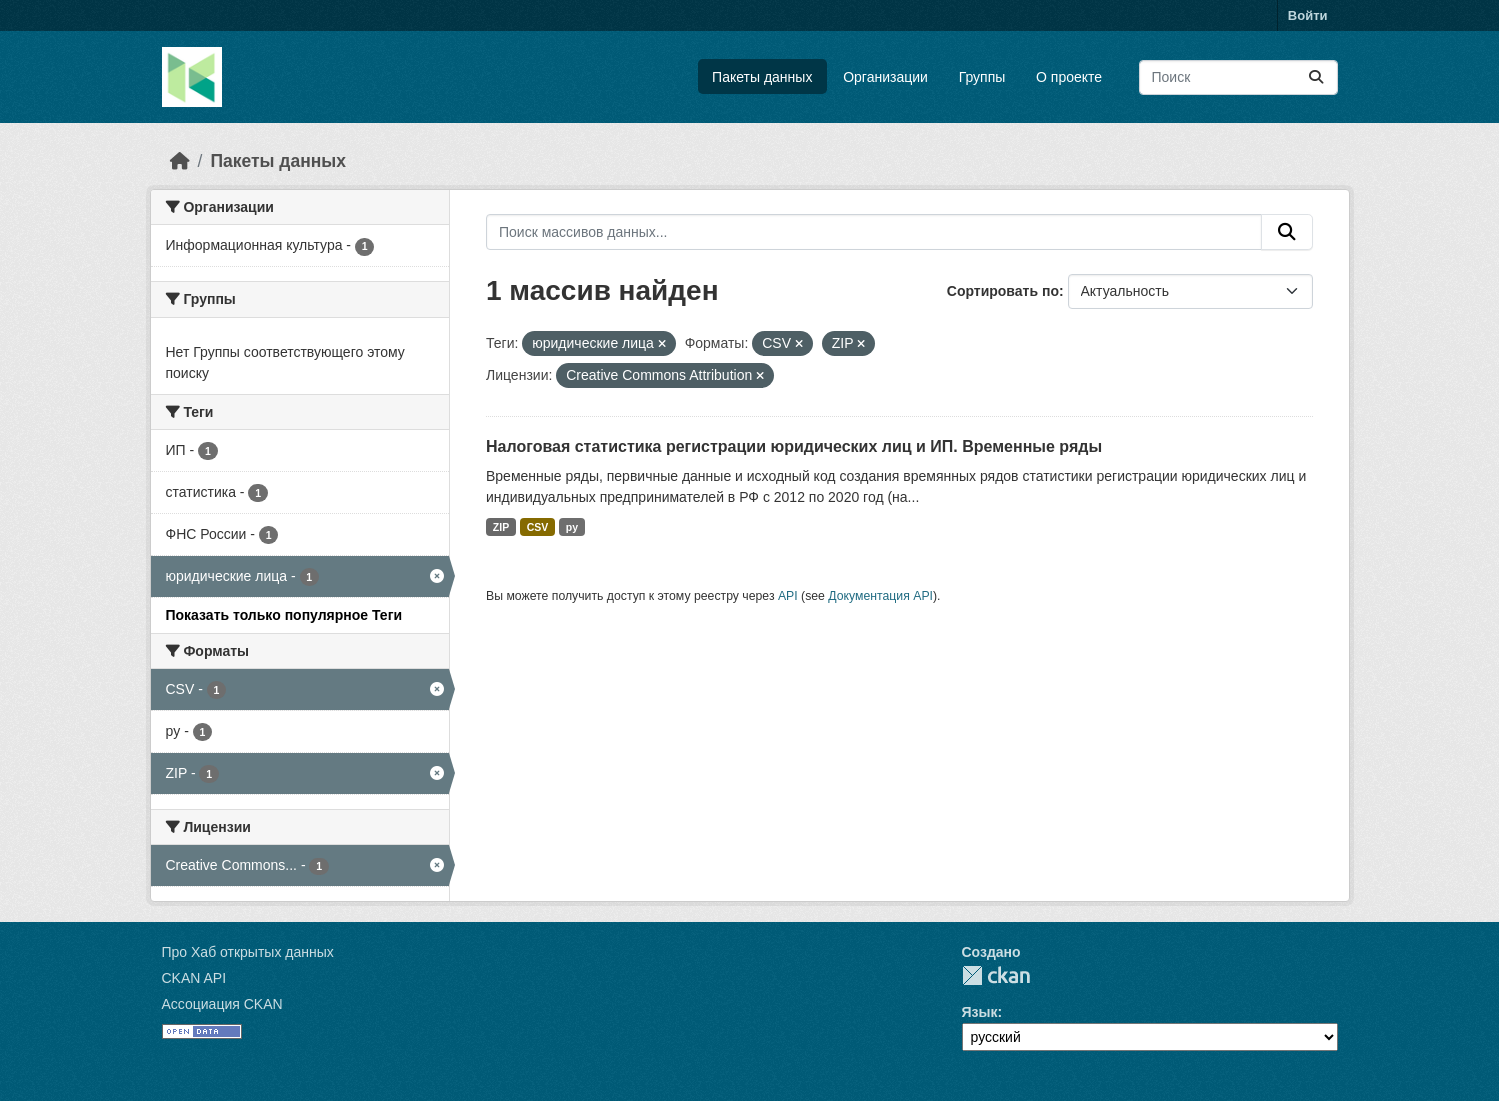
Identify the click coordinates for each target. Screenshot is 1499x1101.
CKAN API (194, 978)
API (788, 596)
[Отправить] (1316, 77)
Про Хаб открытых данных (248, 952)
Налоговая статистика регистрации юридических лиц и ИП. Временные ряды (794, 446)
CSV (538, 527)
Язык (980, 1012)
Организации (885, 77)
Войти (1308, 15)
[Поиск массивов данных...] (1238, 77)
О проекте (1069, 77)
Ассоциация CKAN (222, 1004)
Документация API (880, 596)
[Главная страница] (180, 161)
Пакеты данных (762, 77)
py (572, 527)
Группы (982, 77)
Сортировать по (1003, 291)
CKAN (996, 975)
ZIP (501, 527)
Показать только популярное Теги (284, 615)
